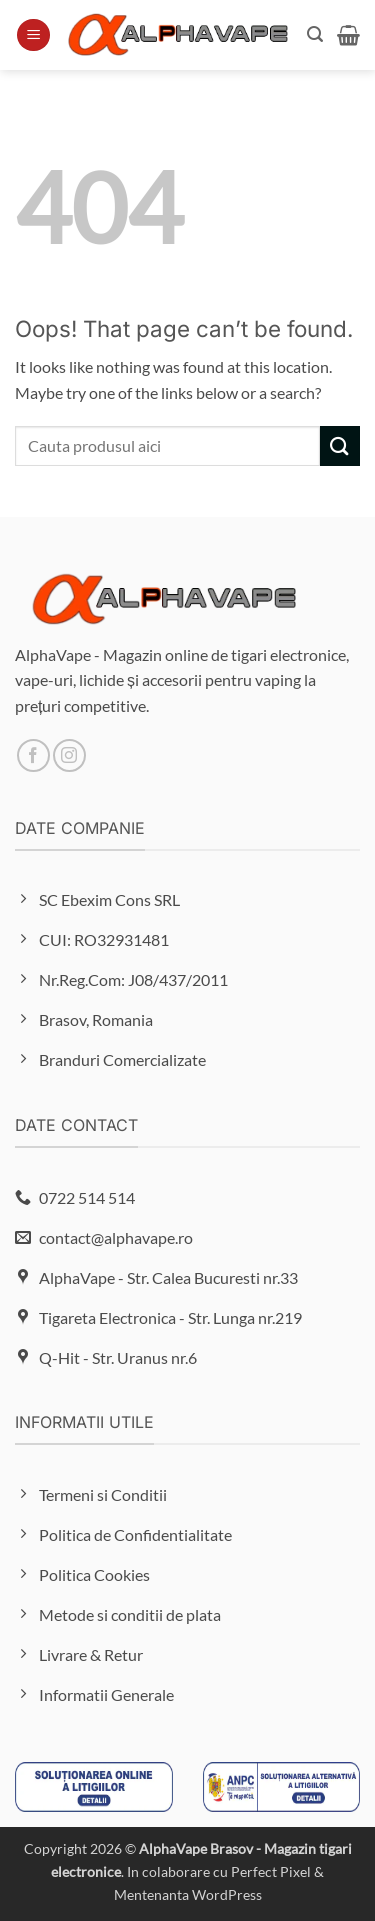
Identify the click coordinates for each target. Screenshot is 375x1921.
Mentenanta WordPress (188, 1894)
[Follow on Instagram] (69, 755)
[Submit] (340, 445)
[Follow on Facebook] (33, 755)
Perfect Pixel (271, 1871)
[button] (33, 35)
